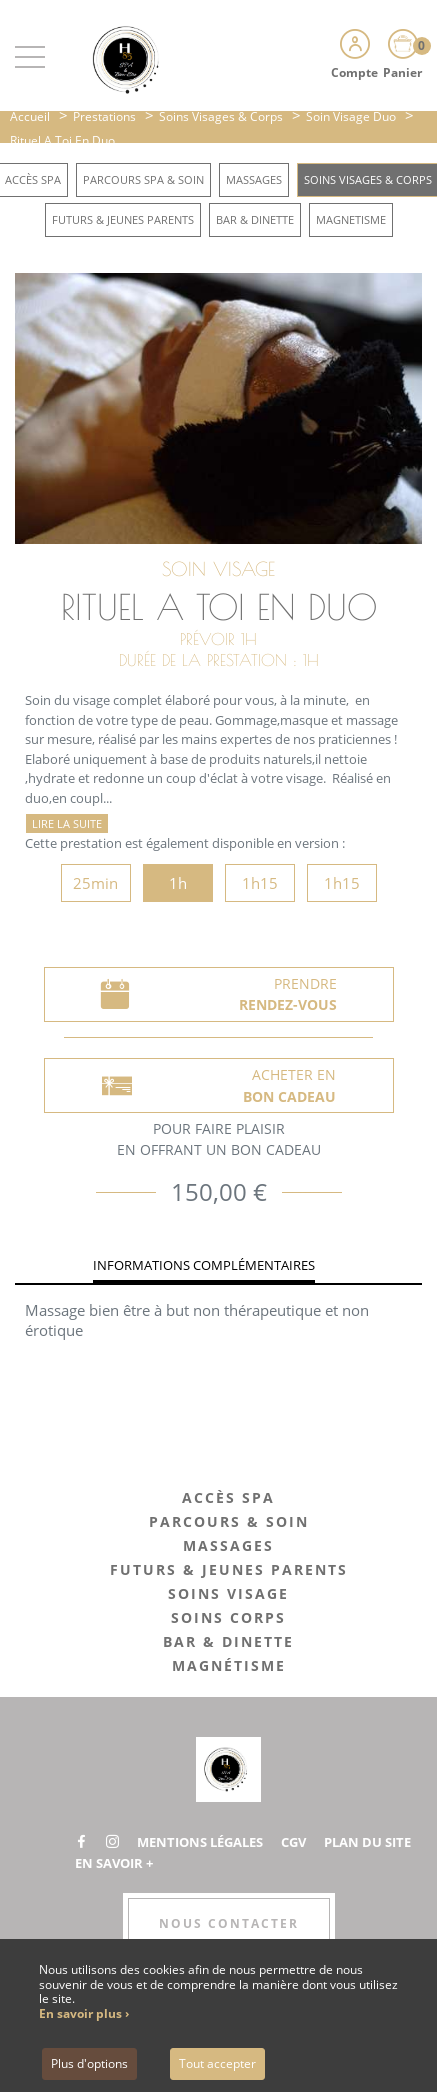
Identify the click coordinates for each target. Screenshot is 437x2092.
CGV (293, 1842)
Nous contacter (229, 1923)
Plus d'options (89, 2063)
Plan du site (367, 1842)
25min (95, 883)
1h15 (260, 883)
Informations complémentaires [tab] (204, 1265)
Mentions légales (200, 1842)
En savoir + (114, 1863)
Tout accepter (217, 2063)
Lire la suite (67, 823)
